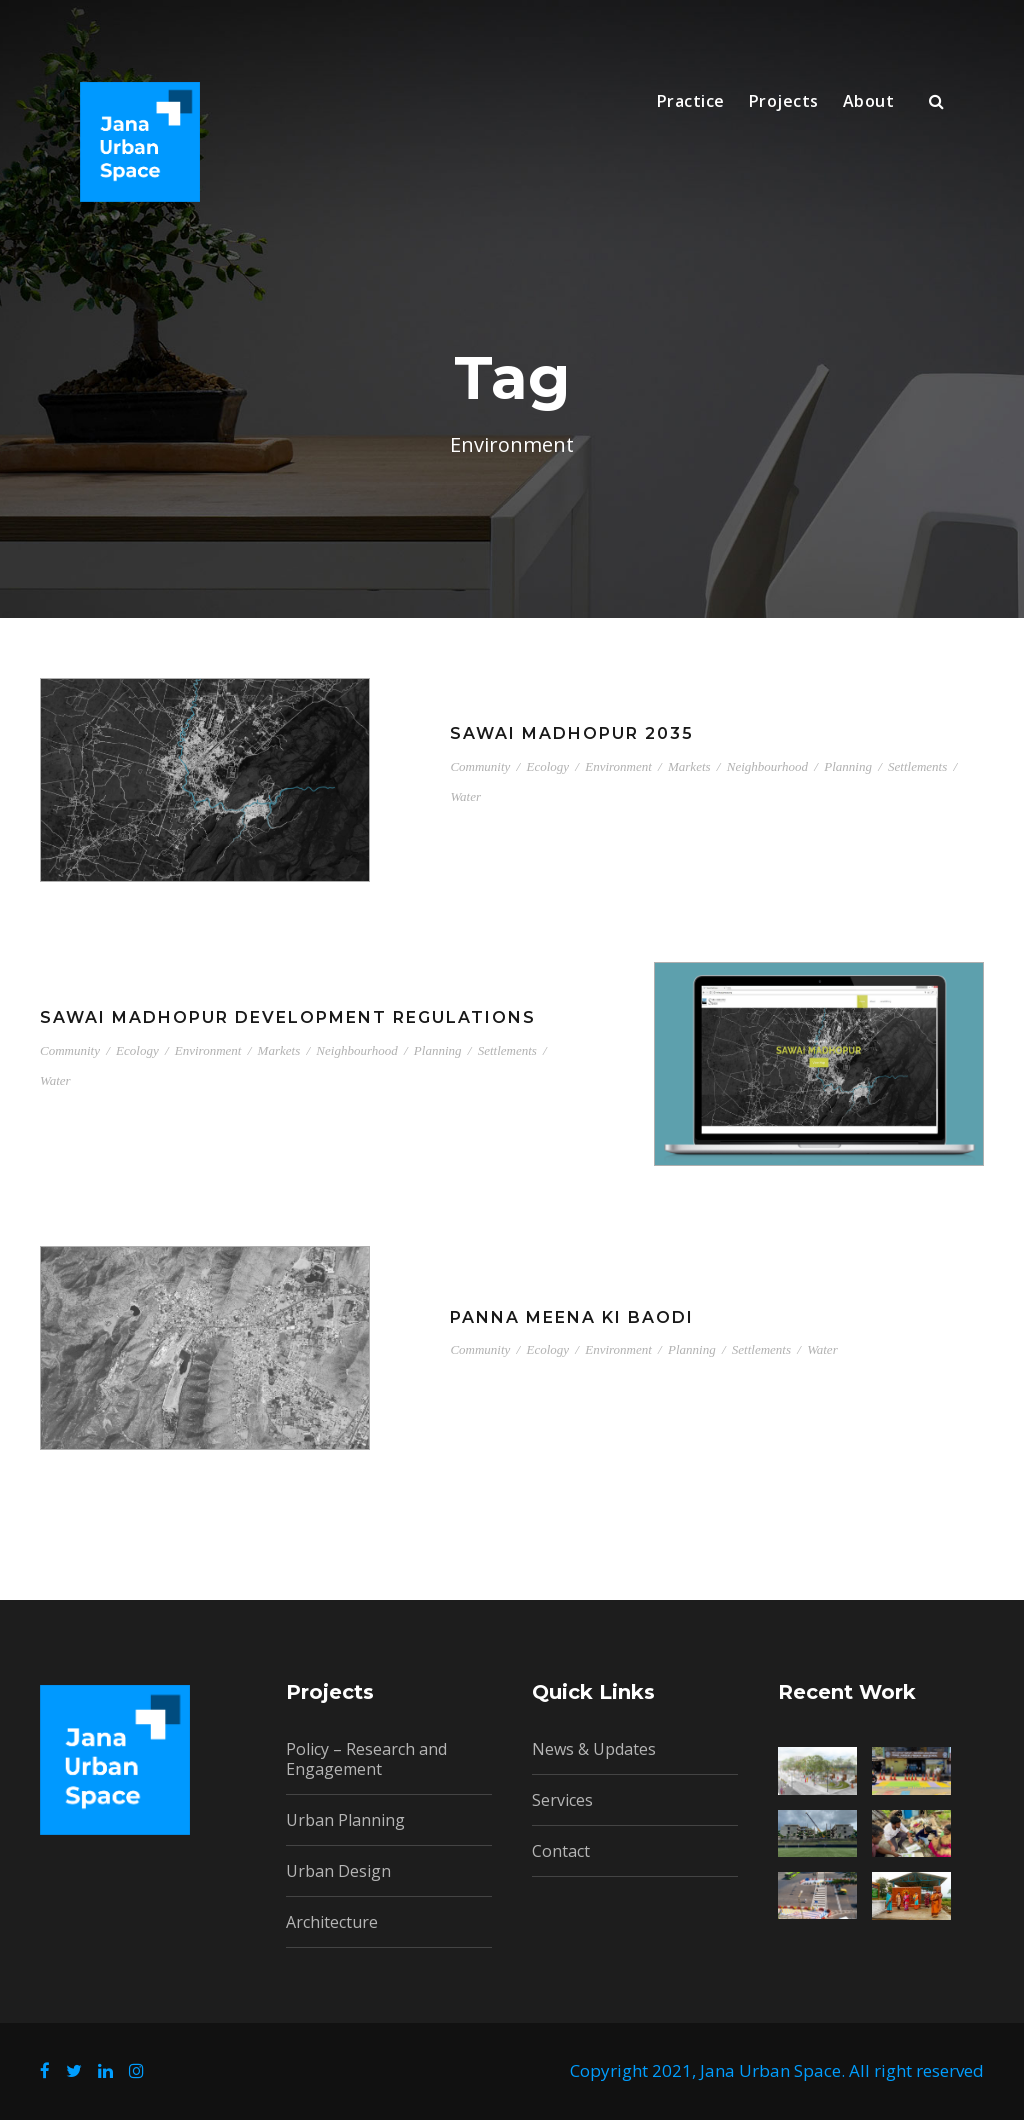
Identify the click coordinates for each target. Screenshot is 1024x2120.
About (869, 101)
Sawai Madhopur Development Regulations (288, 1017)
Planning (848, 766)
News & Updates (594, 1749)
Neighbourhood (767, 766)
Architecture (332, 1922)
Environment (618, 766)
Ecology (547, 766)
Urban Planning (345, 1820)
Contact (561, 1851)
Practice (691, 101)
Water (465, 796)
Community (480, 766)
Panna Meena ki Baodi (572, 1317)
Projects (784, 101)
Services (562, 1800)
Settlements (917, 766)
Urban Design (338, 1871)
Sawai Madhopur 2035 (572, 733)
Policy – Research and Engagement (366, 1759)
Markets (689, 766)
